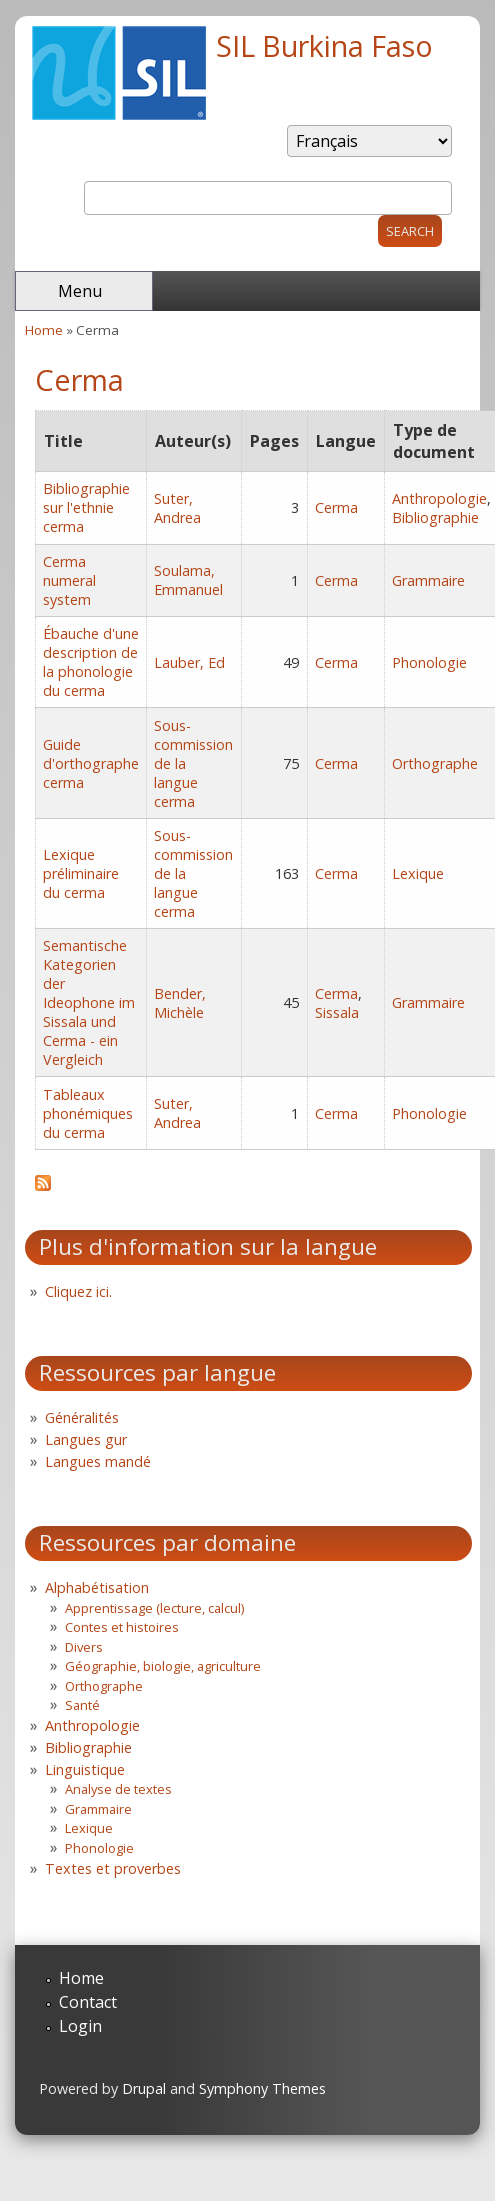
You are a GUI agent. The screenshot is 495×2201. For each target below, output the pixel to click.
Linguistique (85, 1769)
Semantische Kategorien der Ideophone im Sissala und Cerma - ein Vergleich (89, 1002)
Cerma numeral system (69, 580)
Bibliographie (435, 517)
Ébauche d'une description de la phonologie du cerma (91, 662)
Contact (88, 2002)
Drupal (144, 2088)
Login (80, 2026)
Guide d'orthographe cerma (91, 763)
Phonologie (429, 662)
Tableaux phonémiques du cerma (88, 1113)
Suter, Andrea (177, 508)
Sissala (337, 1012)
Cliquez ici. (78, 1291)
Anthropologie (439, 498)
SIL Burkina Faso (324, 45)
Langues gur (86, 1439)
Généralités (82, 1417)
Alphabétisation (97, 1587)
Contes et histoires (122, 1627)
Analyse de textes (118, 1789)
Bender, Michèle (180, 1003)
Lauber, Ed (189, 662)
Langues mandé (98, 1461)
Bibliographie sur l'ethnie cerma (86, 507)
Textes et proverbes (113, 1868)
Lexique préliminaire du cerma (81, 873)
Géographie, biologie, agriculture (163, 1666)
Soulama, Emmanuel (188, 580)
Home (44, 330)
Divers (84, 1647)
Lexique (418, 873)
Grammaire (428, 580)
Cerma (336, 507)
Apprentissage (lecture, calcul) (154, 1608)
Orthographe (435, 763)
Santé (82, 1705)
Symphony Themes (262, 2088)
